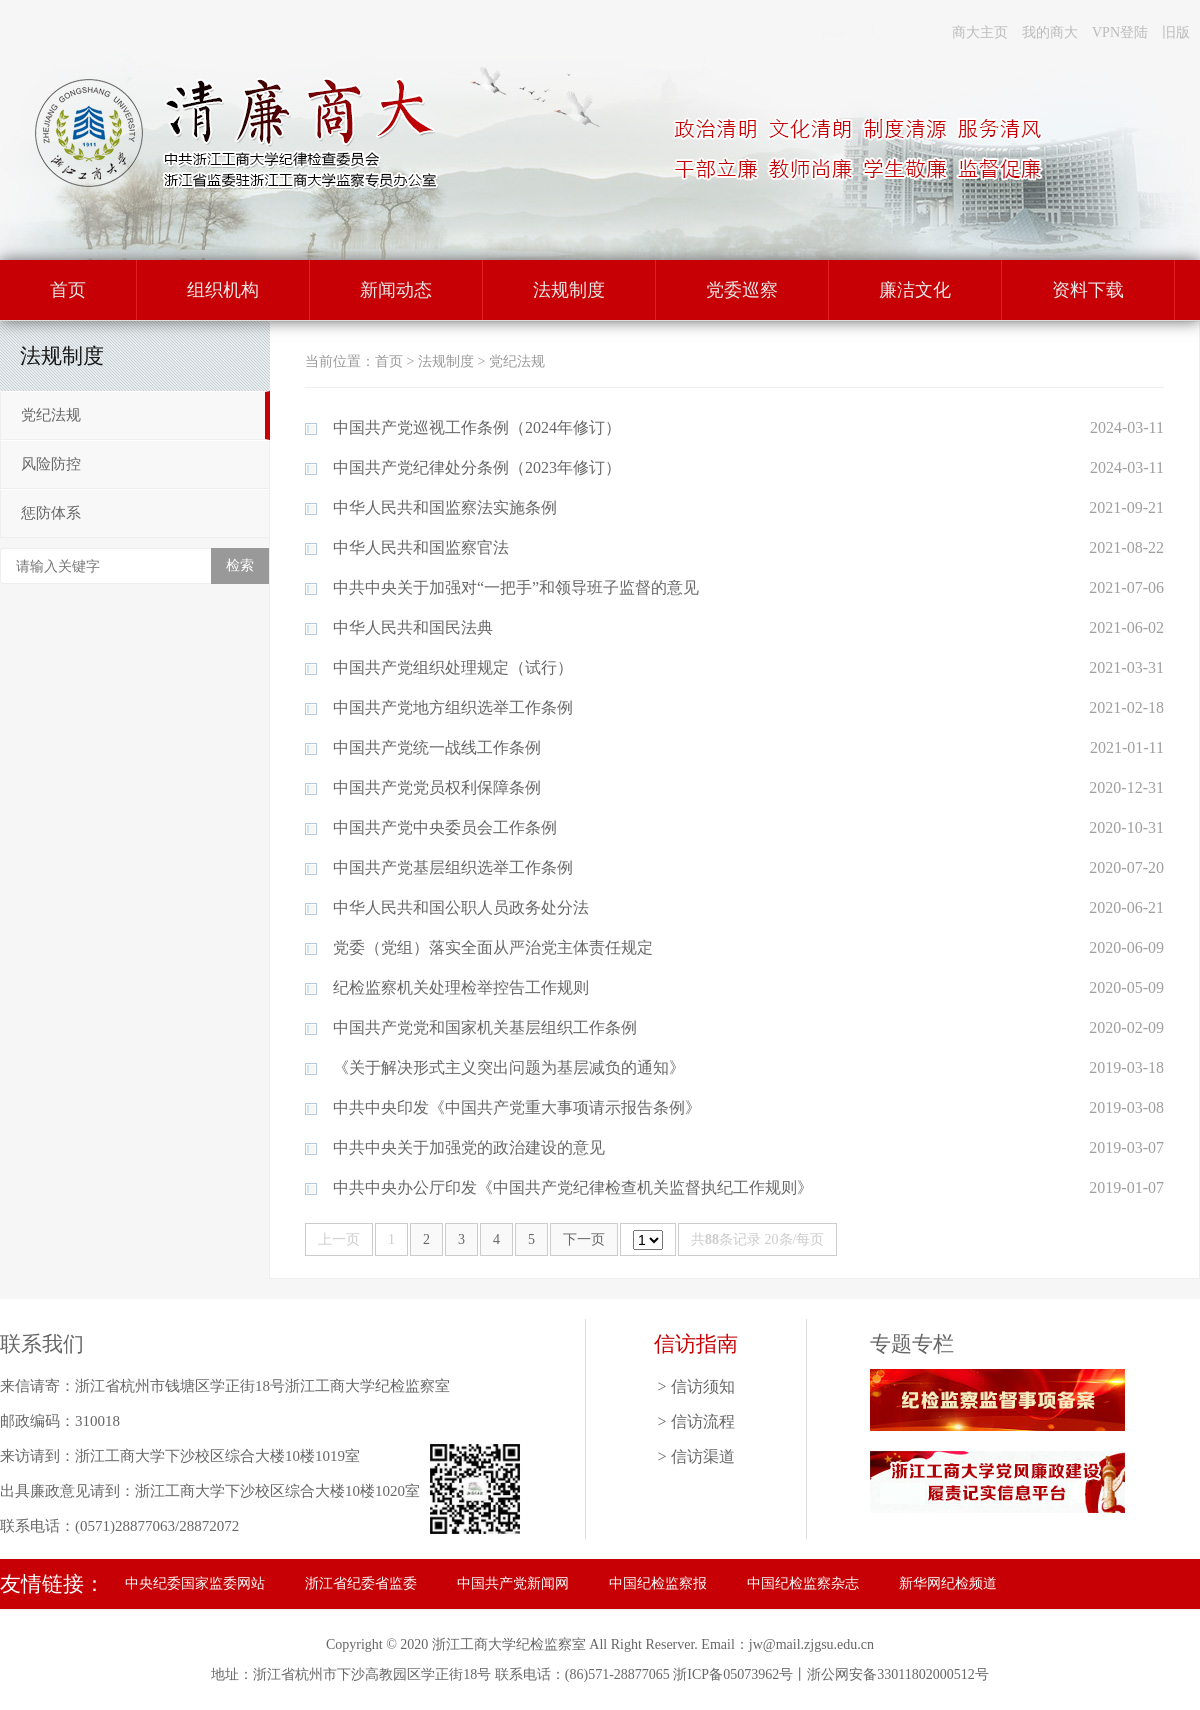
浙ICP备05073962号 (733, 1674)
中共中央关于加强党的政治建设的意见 (469, 1147)
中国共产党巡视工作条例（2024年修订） (477, 427)
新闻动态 (396, 290)
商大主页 (980, 32)
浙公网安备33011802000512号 (897, 1674)
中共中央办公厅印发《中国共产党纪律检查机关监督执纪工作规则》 (573, 1187)
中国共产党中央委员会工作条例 (445, 827)
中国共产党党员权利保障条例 (437, 787)
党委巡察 (742, 290)
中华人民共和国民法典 (413, 627)
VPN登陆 (1120, 32)
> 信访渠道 (695, 1456)
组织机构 (223, 290)
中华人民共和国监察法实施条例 (445, 507)
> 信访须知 (695, 1386)
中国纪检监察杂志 (803, 1583)
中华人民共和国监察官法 (421, 547)
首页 (68, 290)
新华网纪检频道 (948, 1583)
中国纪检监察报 (658, 1583)
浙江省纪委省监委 (361, 1583)
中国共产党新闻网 (513, 1583)
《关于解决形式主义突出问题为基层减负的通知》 (509, 1067)
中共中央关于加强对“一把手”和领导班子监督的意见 (516, 587)
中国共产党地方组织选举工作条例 (453, 707)
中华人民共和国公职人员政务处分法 (461, 907)
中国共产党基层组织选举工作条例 (453, 867)
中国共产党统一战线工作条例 (437, 747)
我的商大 (1050, 32)
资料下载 (1088, 290)
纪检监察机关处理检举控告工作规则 (461, 987)
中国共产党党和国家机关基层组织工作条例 (485, 1027)
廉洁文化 (915, 290)
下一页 (584, 1239)
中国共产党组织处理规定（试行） (453, 667)
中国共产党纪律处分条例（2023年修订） (477, 467)
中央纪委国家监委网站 (195, 1583)
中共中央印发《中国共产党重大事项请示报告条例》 (517, 1107)
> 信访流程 (695, 1421)
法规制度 (569, 290)
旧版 (1176, 32)
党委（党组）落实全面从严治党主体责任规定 (493, 947)
